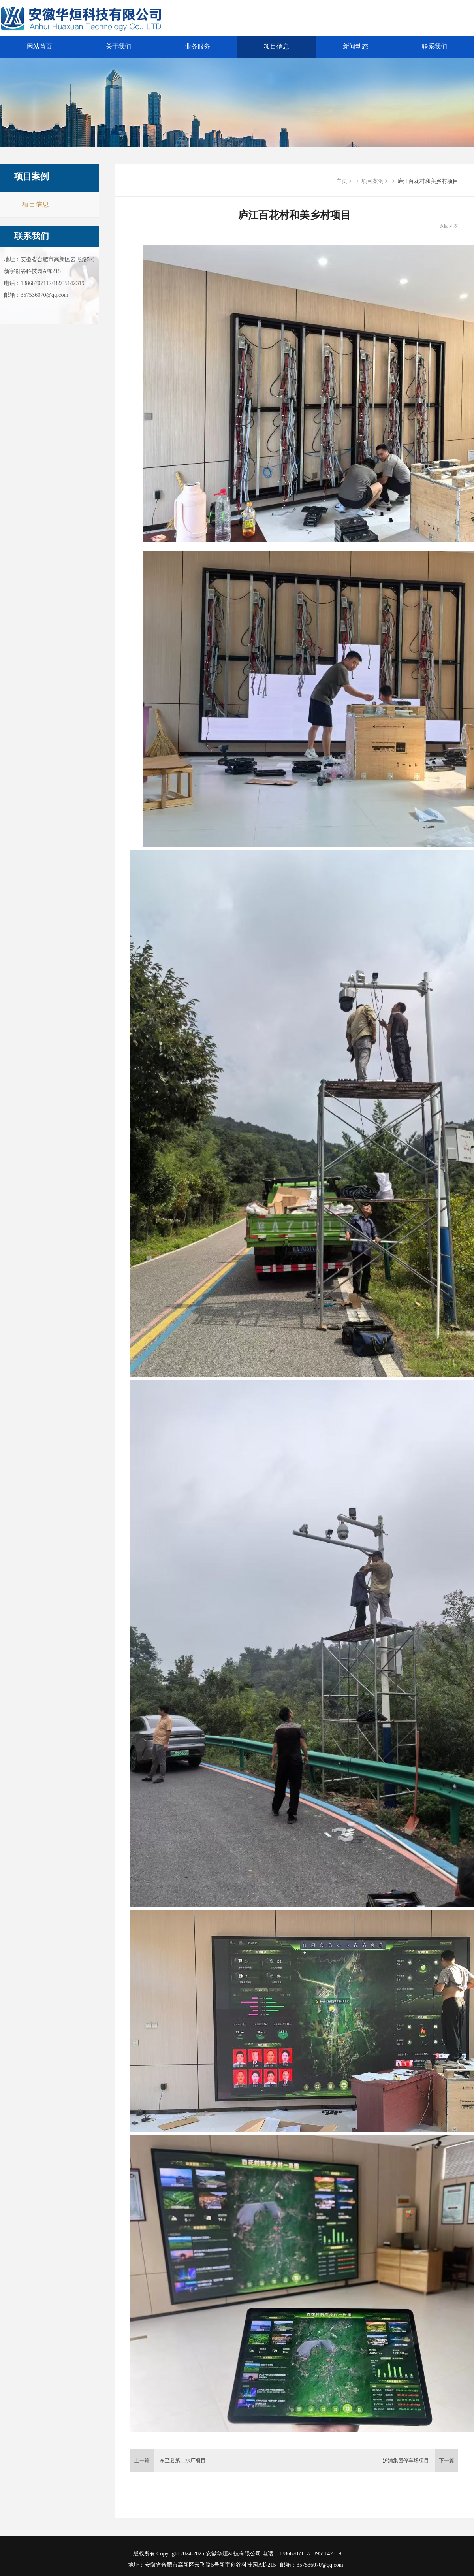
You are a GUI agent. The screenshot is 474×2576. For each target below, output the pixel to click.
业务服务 (197, 46)
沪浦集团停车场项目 (406, 2460)
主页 (341, 181)
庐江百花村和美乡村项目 (427, 181)
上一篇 (142, 2460)
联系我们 (31, 236)
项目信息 (276, 46)
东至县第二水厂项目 (183, 2460)
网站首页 (39, 46)
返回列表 (448, 226)
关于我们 (118, 46)
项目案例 (372, 181)
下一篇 (446, 2460)
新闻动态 (355, 46)
